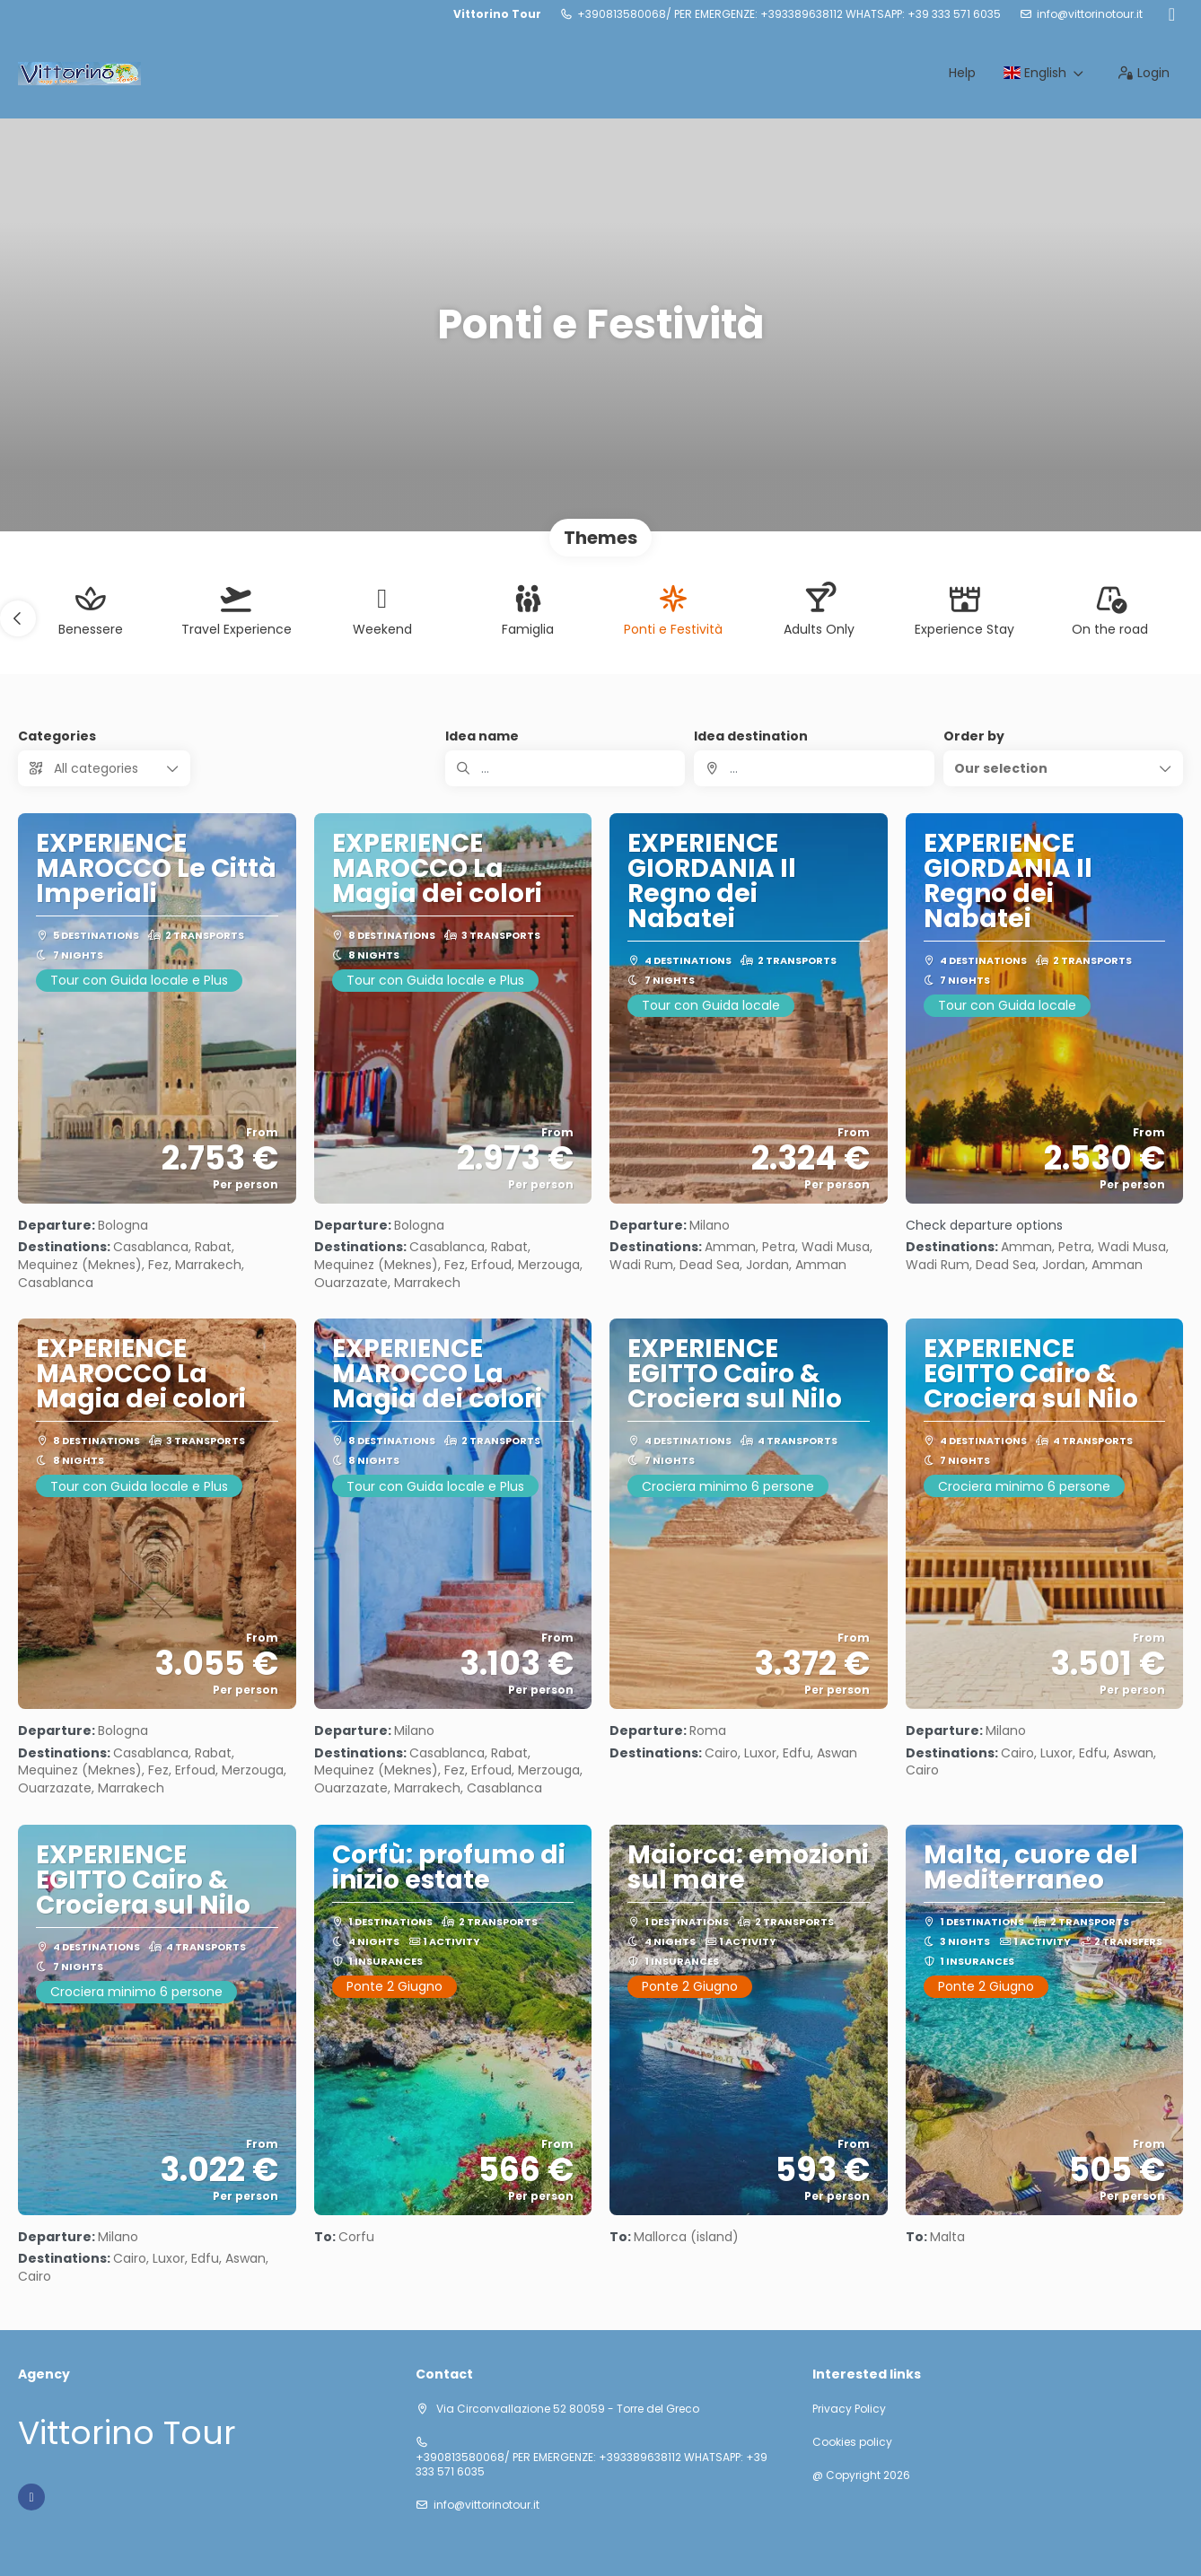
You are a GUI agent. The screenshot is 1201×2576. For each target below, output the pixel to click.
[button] (18, 618)
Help (962, 73)
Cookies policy (852, 2442)
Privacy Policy (849, 2409)
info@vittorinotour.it (1090, 14)
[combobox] (814, 768)
